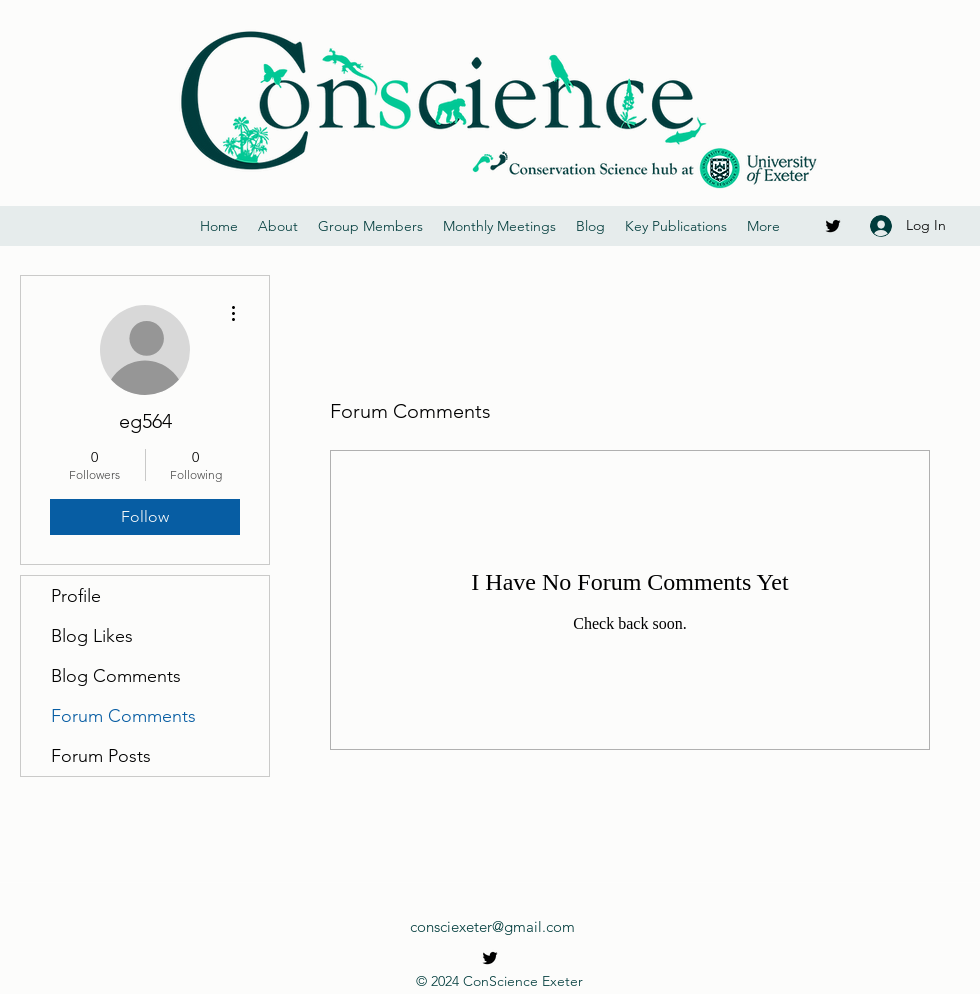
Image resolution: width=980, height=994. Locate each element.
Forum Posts (101, 756)
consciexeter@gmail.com (492, 926)
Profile (76, 596)
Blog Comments (116, 676)
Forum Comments (123, 716)
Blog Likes (92, 636)
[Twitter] (833, 226)
